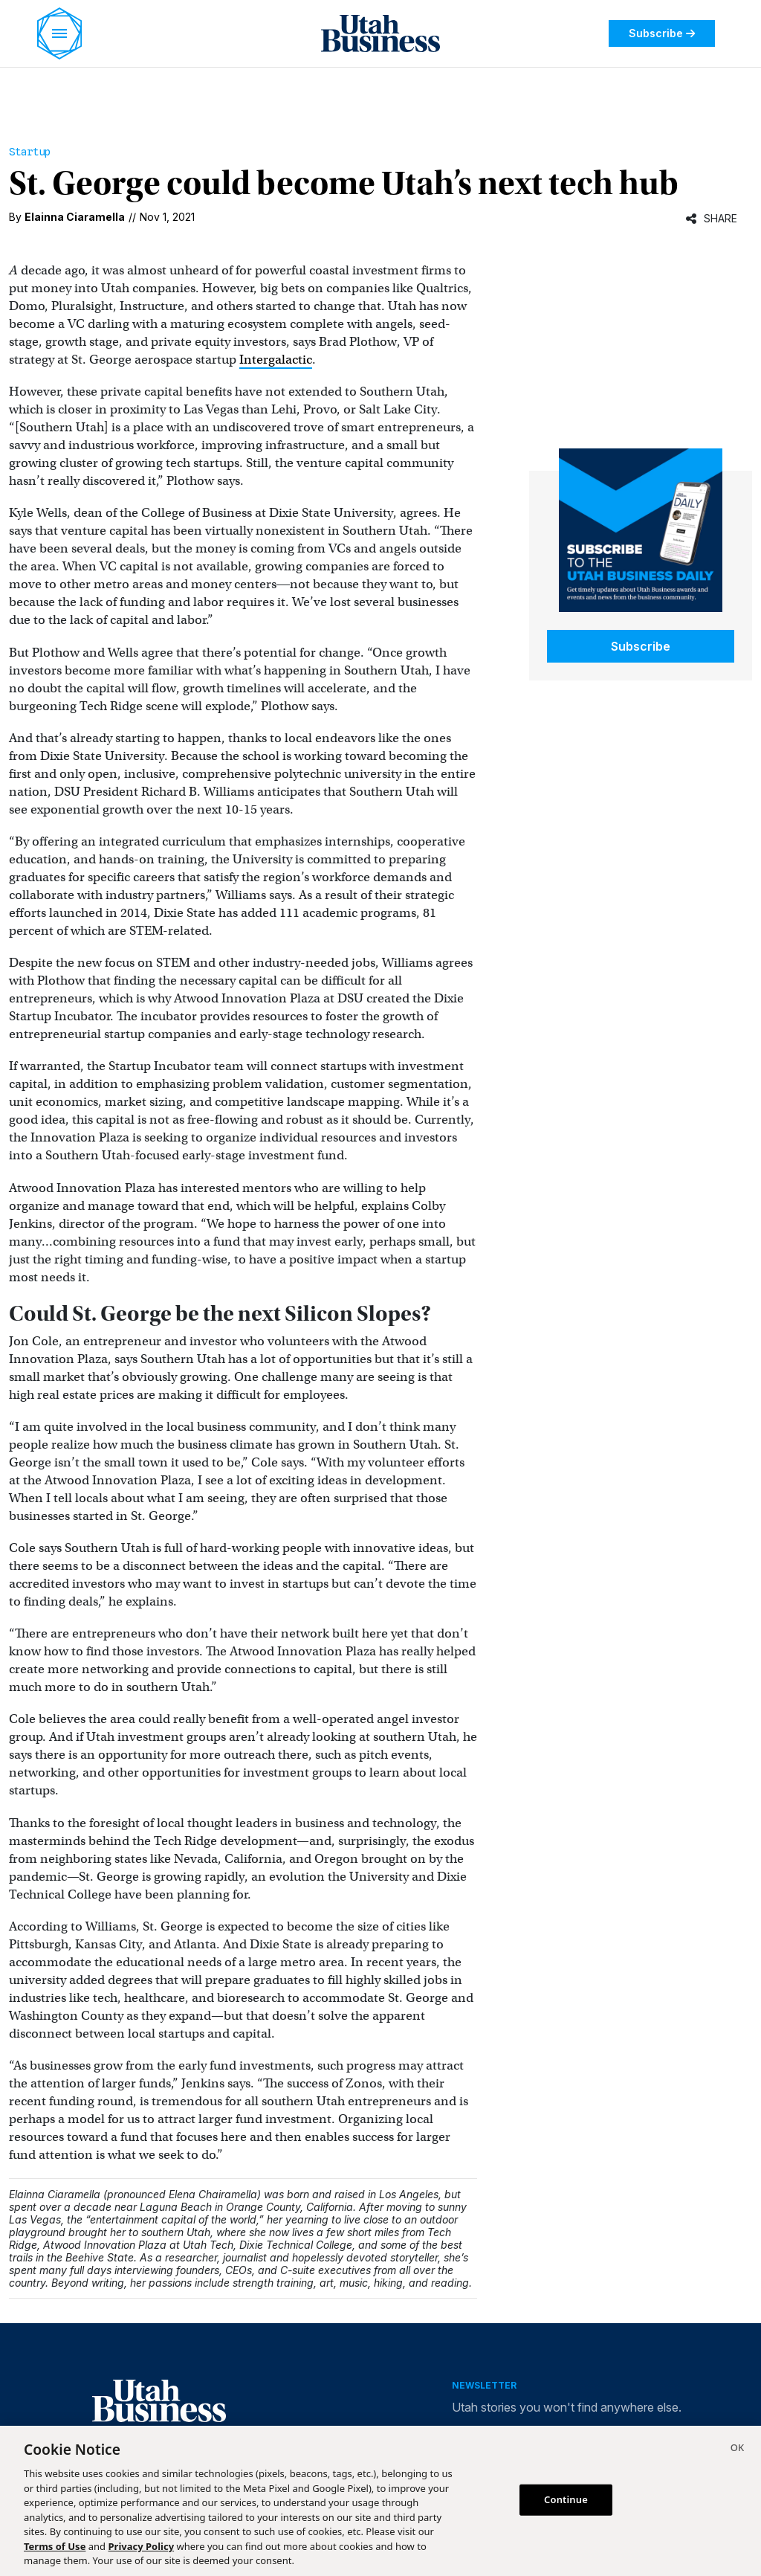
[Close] (737, 2449)
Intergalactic (275, 359)
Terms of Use (54, 2546)
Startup (30, 152)
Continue (566, 2499)
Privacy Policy (142, 2546)
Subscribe (662, 33)
